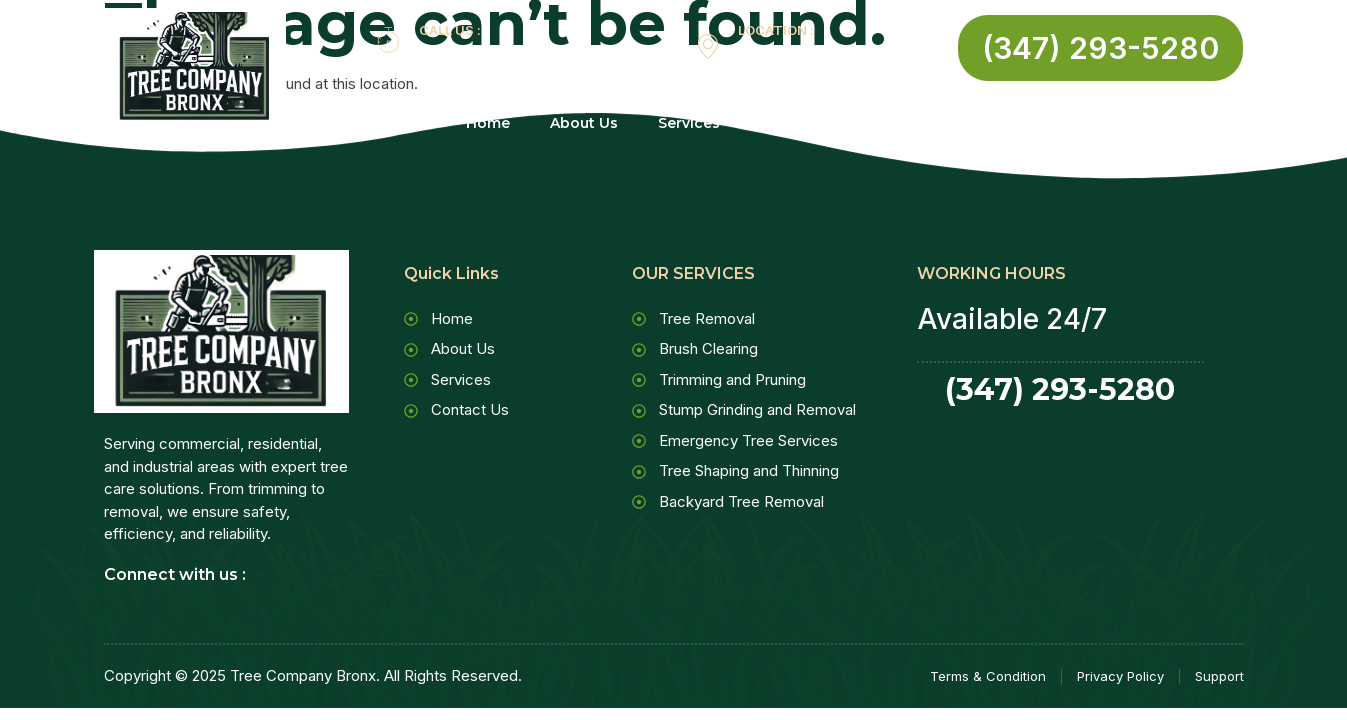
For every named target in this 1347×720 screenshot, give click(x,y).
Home (488, 123)
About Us (584, 123)
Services (701, 123)
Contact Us (825, 123)
